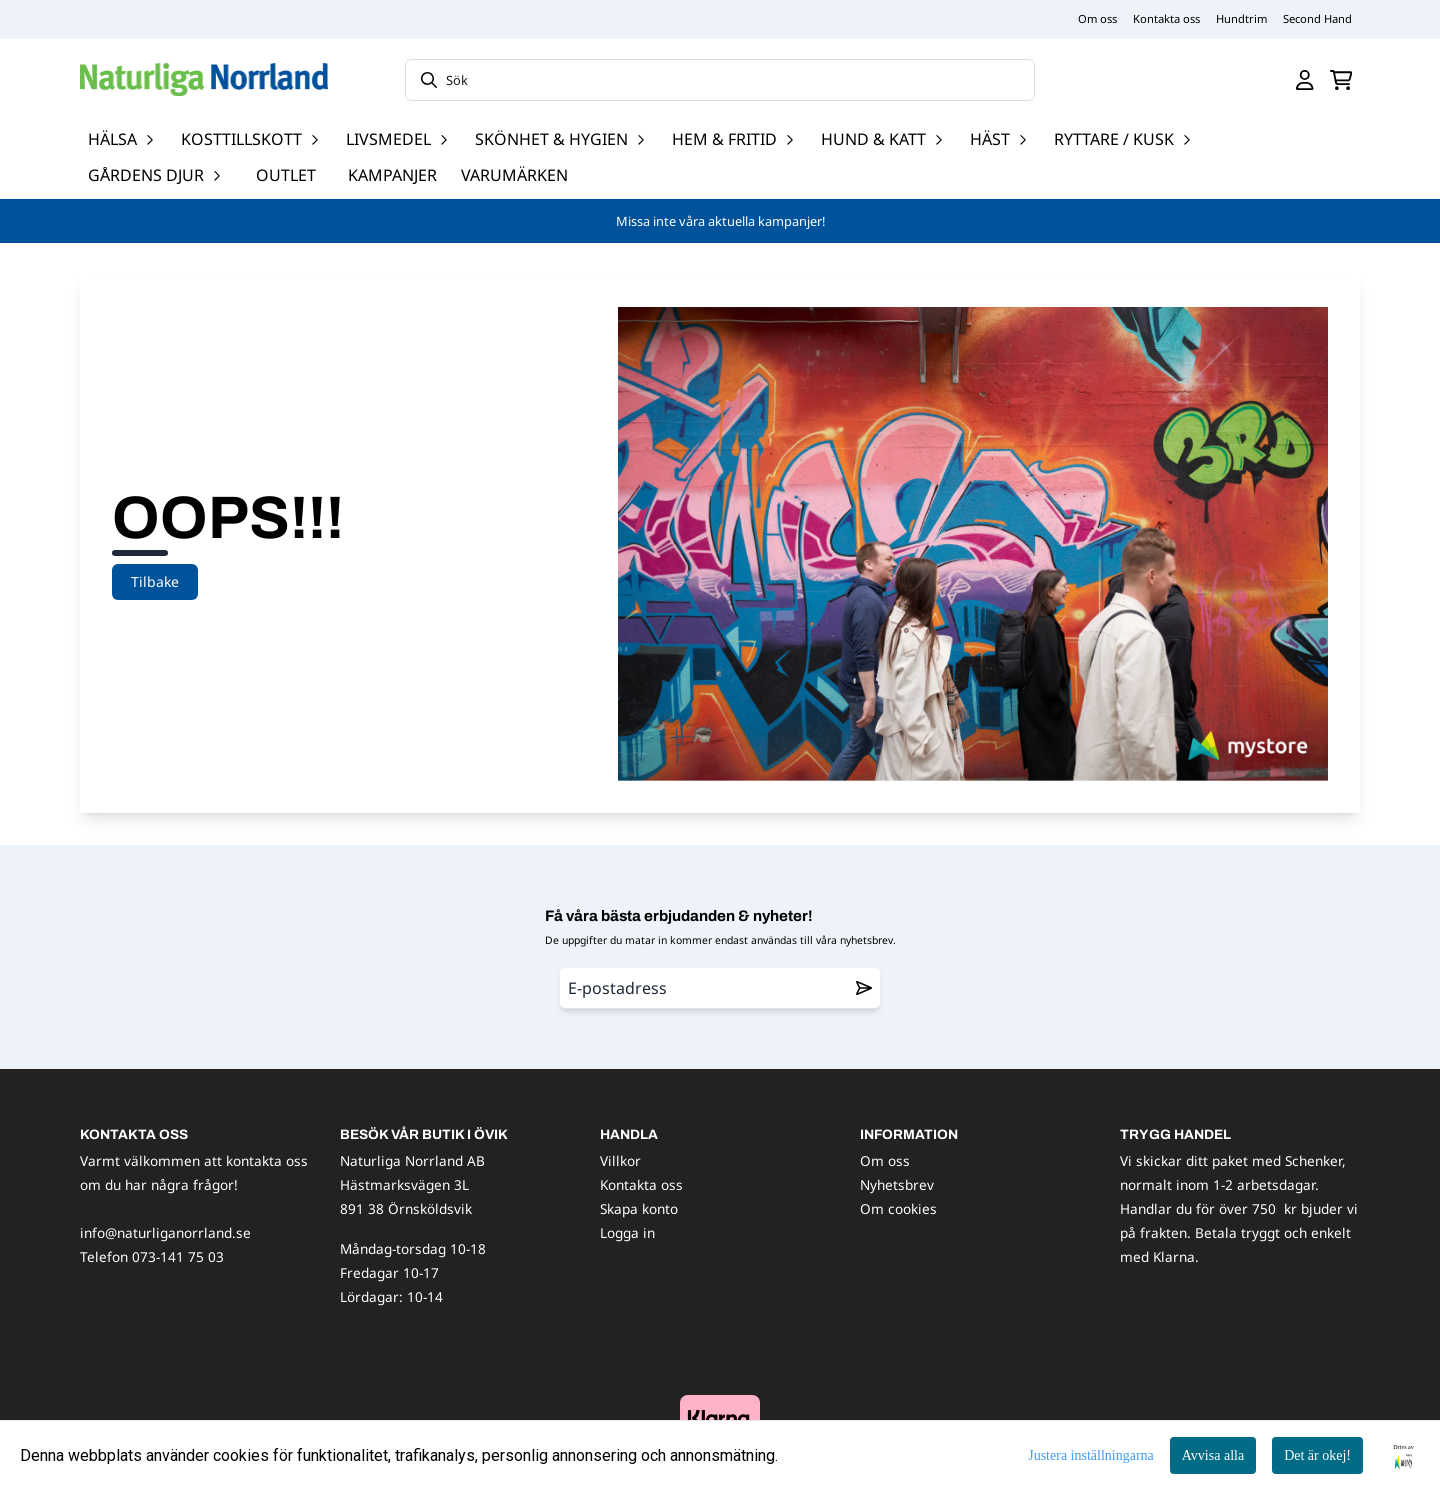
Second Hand (1317, 18)
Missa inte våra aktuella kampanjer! (720, 221)
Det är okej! (1317, 1455)
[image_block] (720, 1417)
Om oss (1097, 18)
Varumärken (514, 175)
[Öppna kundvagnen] (1341, 80)
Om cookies (898, 1208)
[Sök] (720, 80)
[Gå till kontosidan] (1305, 80)
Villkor (620, 1160)
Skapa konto (639, 1208)
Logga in (627, 1232)
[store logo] (204, 79)
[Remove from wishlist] (864, 988)
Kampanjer (392, 175)
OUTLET (286, 175)
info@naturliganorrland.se (165, 1232)
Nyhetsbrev (897, 1184)
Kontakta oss (1166, 18)
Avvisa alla (1213, 1455)
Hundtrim (1241, 18)
